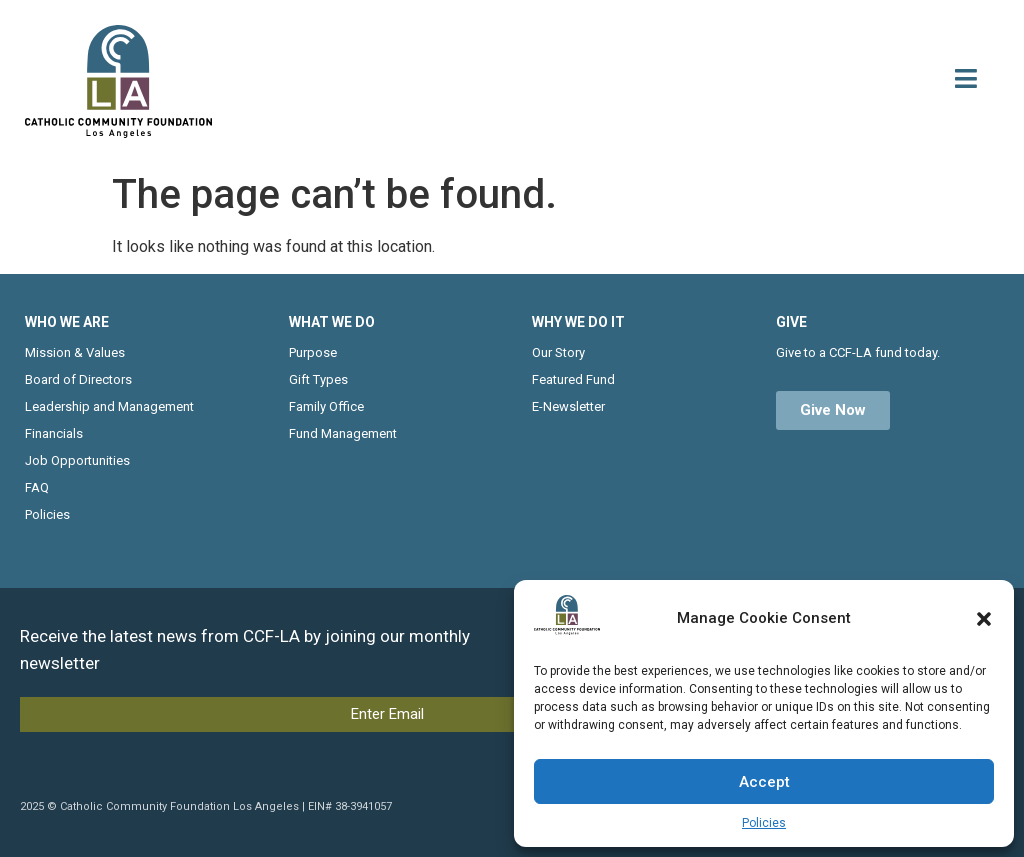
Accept (764, 782)
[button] (984, 619)
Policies (764, 823)
